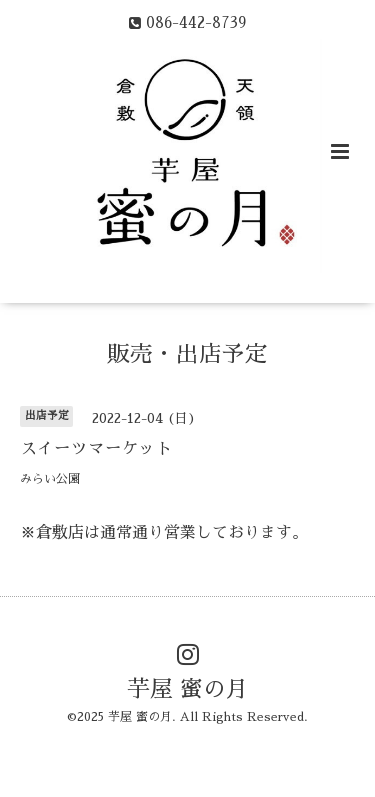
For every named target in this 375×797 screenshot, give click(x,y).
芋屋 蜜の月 (188, 689)
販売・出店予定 (187, 353)
